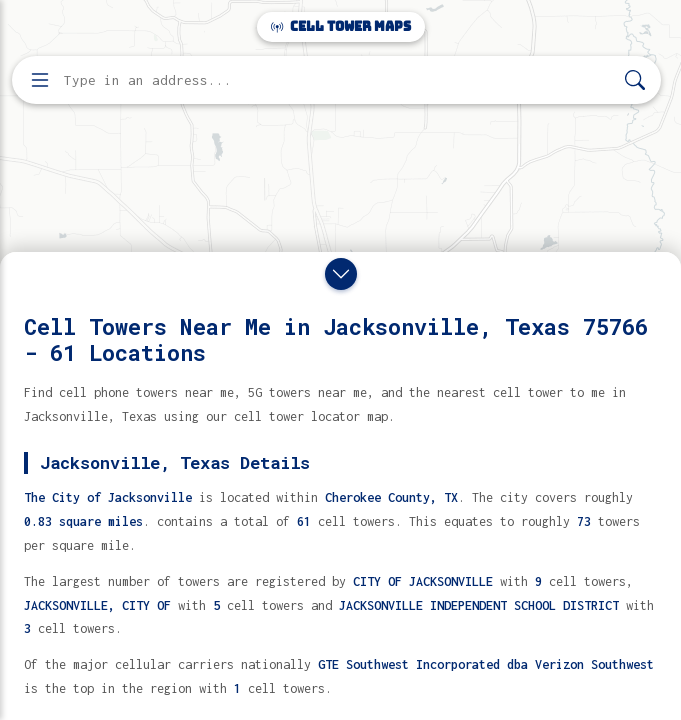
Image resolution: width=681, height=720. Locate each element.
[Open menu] (40, 80)
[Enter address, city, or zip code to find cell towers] (338, 80)
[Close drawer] (341, 274)
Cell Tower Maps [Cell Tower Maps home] (341, 26)
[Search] (635, 80)
